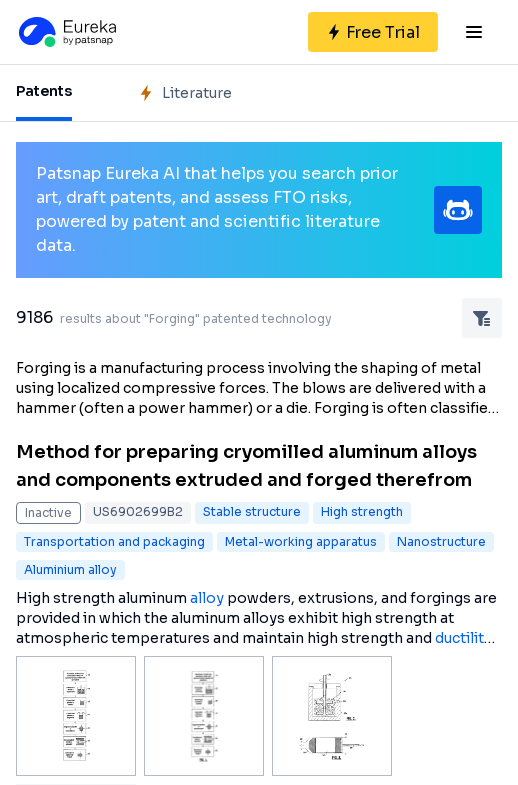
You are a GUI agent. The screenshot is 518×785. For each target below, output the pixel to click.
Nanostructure (441, 541)
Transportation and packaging (114, 541)
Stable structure (252, 511)
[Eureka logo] (66, 32)
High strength (362, 511)
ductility (463, 638)
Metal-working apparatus (301, 541)
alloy (207, 598)
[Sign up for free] (373, 32)
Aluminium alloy (70, 569)
